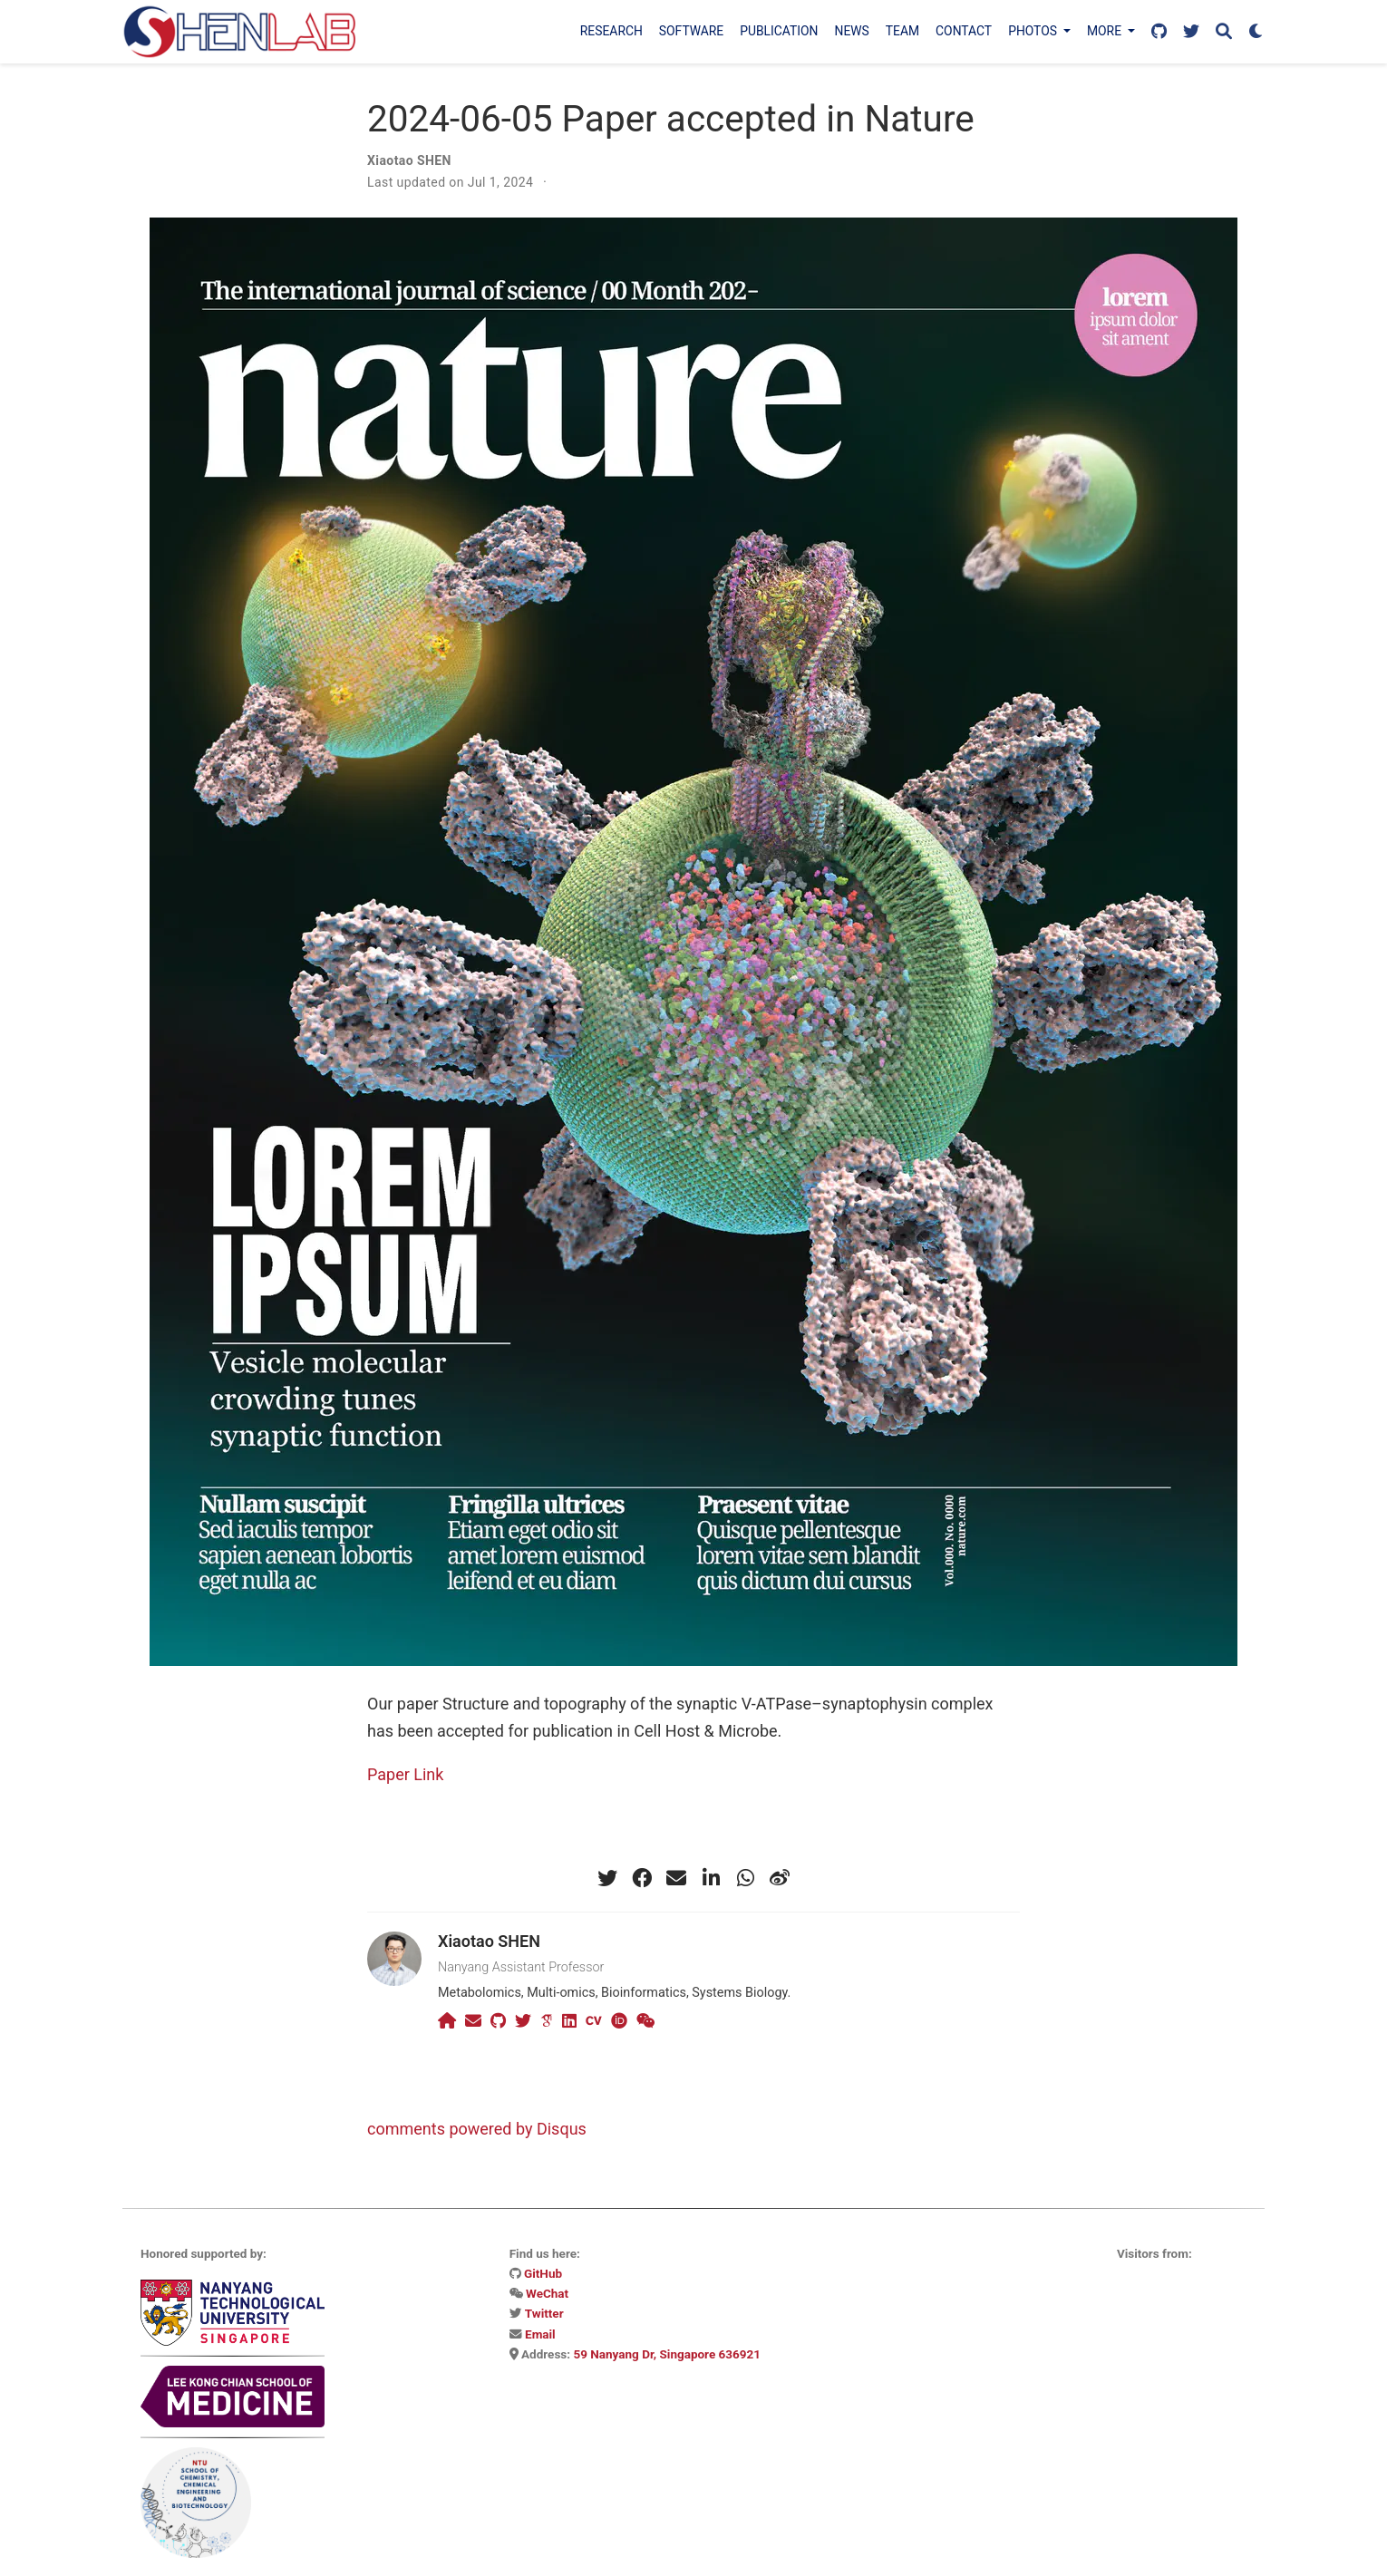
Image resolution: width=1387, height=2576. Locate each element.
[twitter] (607, 1878)
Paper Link (405, 1774)
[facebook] (641, 1878)
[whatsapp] (745, 1878)
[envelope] (676, 1878)
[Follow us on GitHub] (1159, 32)
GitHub (543, 2273)
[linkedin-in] (710, 1878)
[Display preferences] (1256, 32)
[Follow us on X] (1191, 32)
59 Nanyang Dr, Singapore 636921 (667, 2354)
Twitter (544, 2313)
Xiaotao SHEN (409, 160)
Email (540, 2334)
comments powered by (477, 2128)
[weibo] (779, 1878)
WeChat (547, 2293)
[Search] (1224, 32)
